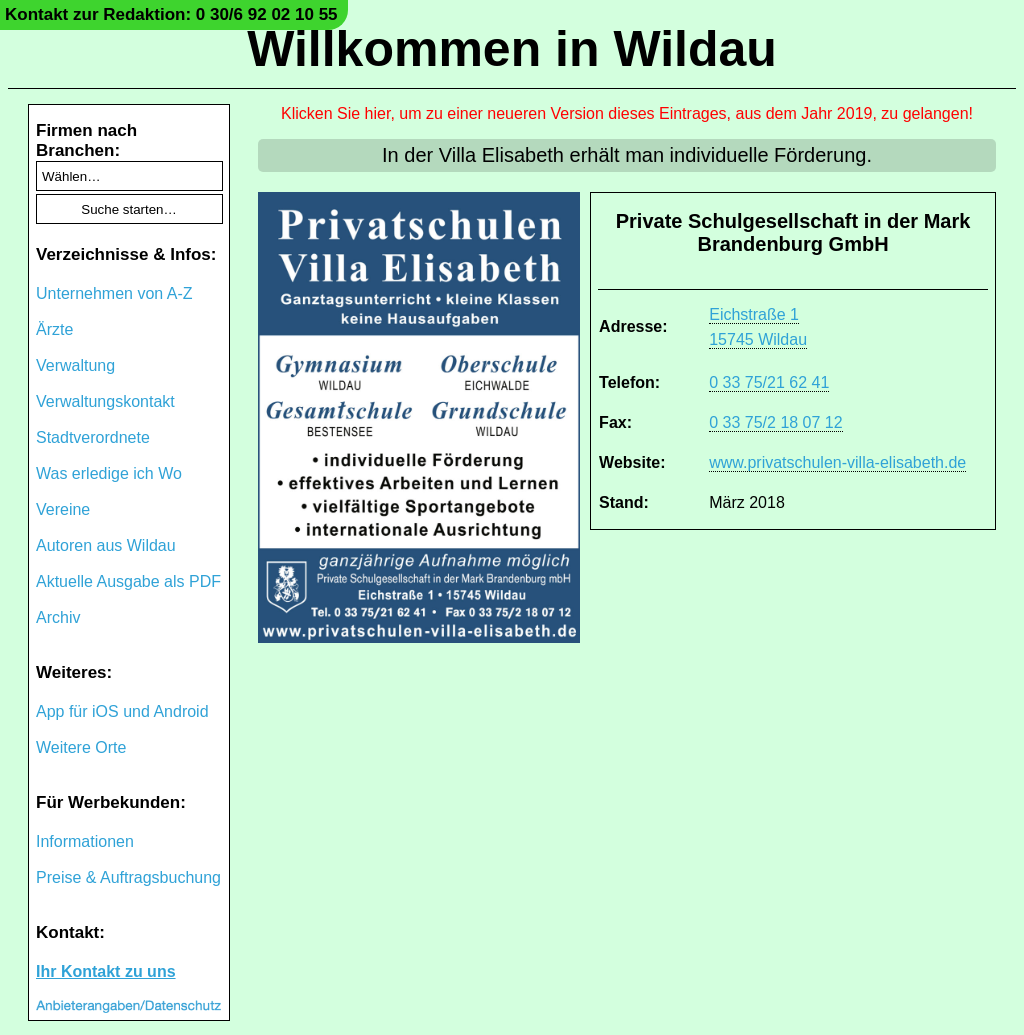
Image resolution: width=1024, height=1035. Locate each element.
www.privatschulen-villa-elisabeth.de (837, 462)
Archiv (58, 617)
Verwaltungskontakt (105, 401)
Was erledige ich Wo (109, 473)
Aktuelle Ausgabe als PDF (128, 581)
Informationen (85, 841)
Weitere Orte (81, 747)
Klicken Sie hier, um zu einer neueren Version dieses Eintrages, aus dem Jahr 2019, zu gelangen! (627, 113)
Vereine (63, 509)
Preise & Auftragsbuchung (128, 877)
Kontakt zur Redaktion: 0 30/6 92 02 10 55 (171, 14)
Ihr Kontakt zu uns (106, 971)
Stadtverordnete (93, 437)
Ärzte (54, 329)
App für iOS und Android (122, 711)
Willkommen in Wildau (512, 49)
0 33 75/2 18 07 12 (775, 422)
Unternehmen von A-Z (114, 293)
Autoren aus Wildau (106, 545)
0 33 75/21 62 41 (769, 382)
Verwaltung (75, 365)
